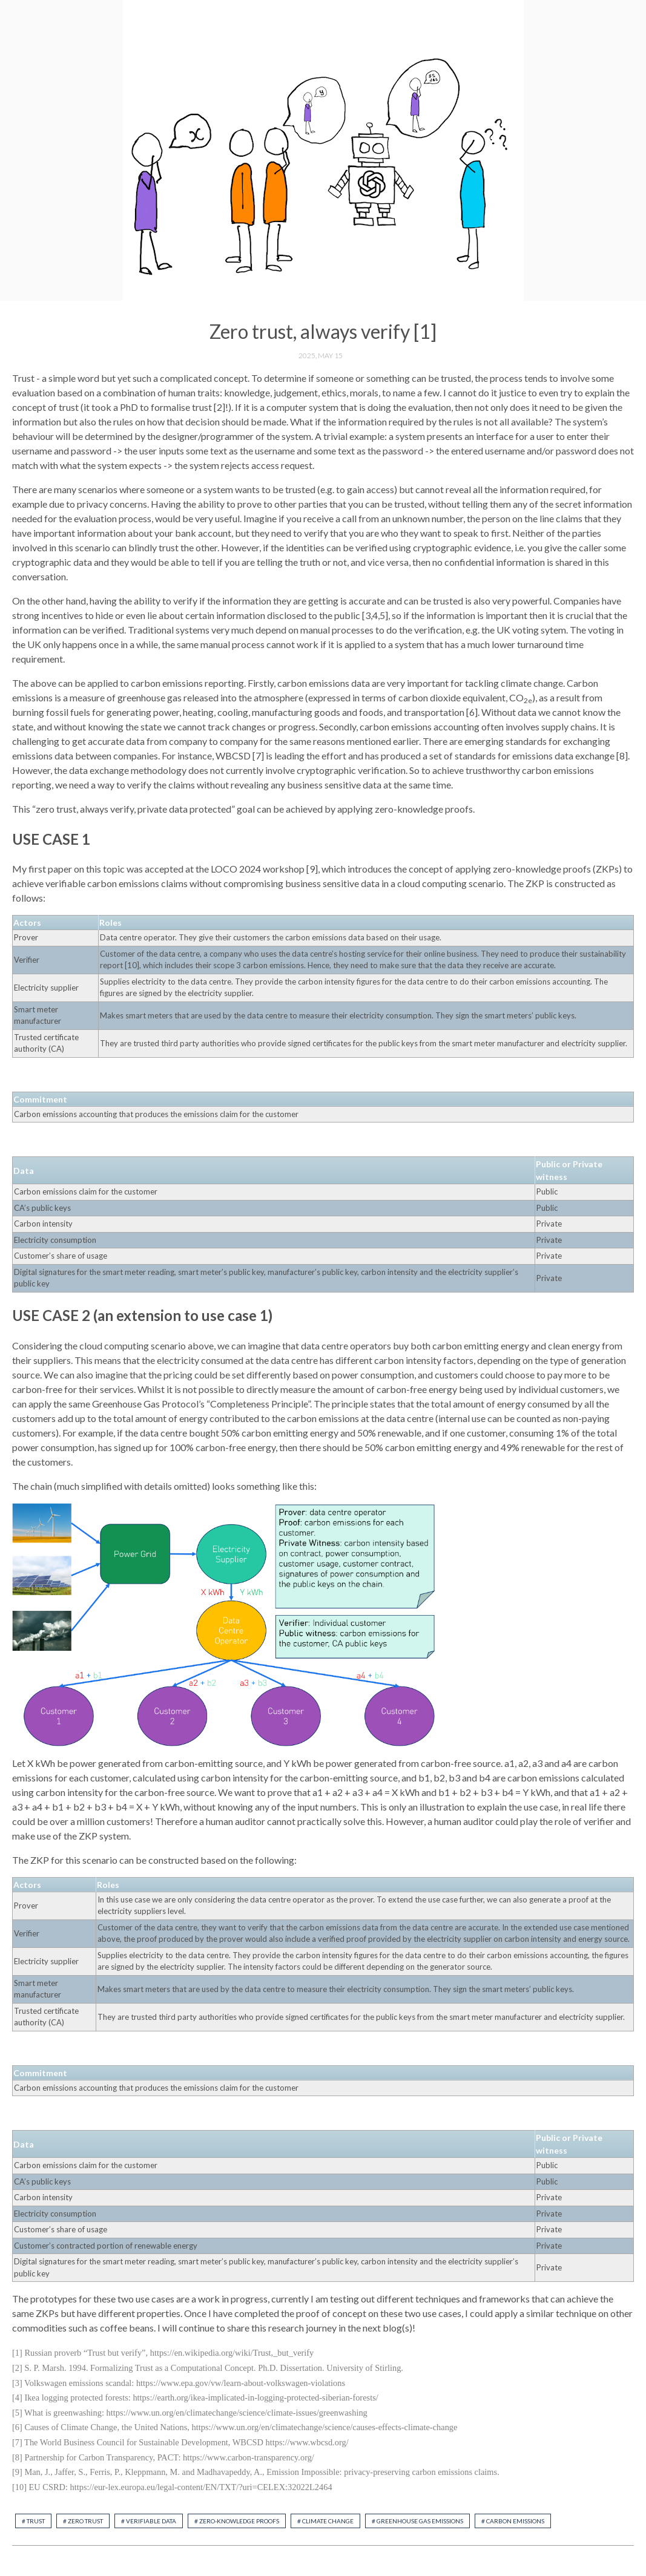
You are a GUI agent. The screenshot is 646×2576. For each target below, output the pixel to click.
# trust (33, 2521)
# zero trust (83, 2521)
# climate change (325, 2521)
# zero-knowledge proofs (236, 2521)
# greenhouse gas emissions (417, 2521)
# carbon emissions (512, 2521)
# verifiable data (148, 2521)
